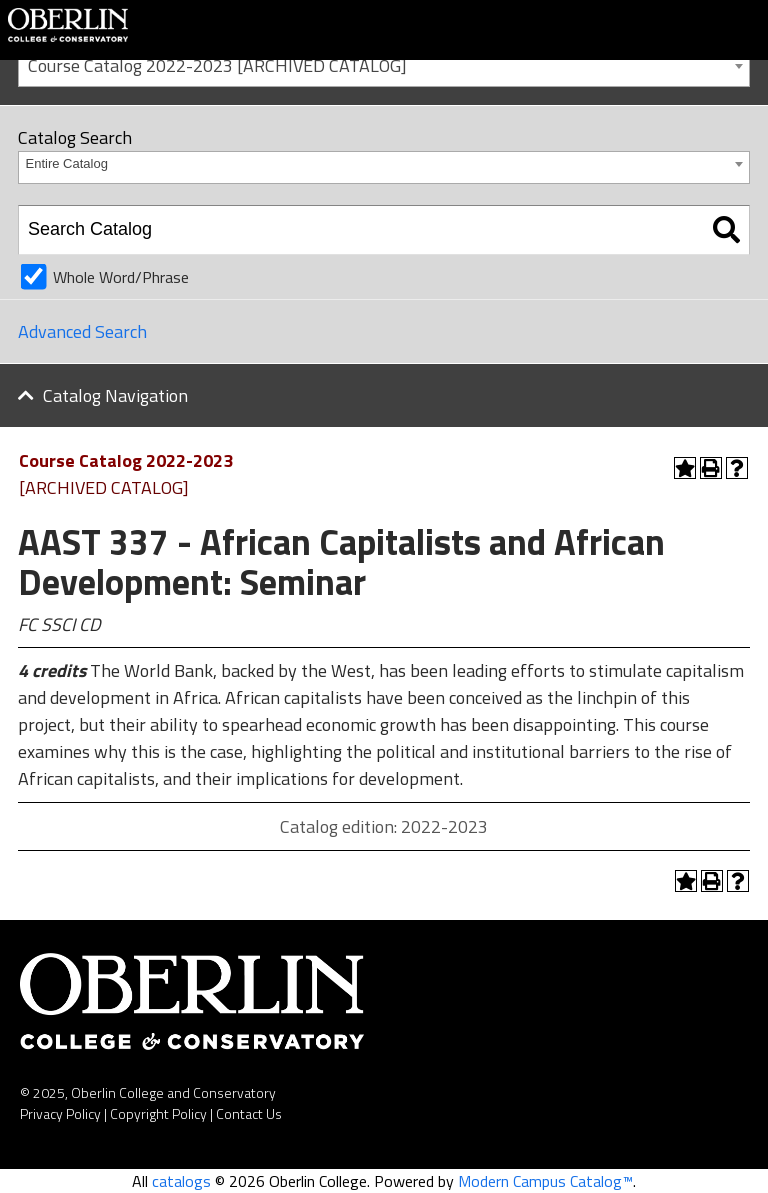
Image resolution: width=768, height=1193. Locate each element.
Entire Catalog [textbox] (67, 163)
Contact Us (249, 1113)
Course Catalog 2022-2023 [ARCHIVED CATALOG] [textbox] (217, 65)
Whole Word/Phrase (121, 277)
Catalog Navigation (115, 395)
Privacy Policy (60, 1113)
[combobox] (384, 64)
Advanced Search (82, 331)
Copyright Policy (158, 1113)
